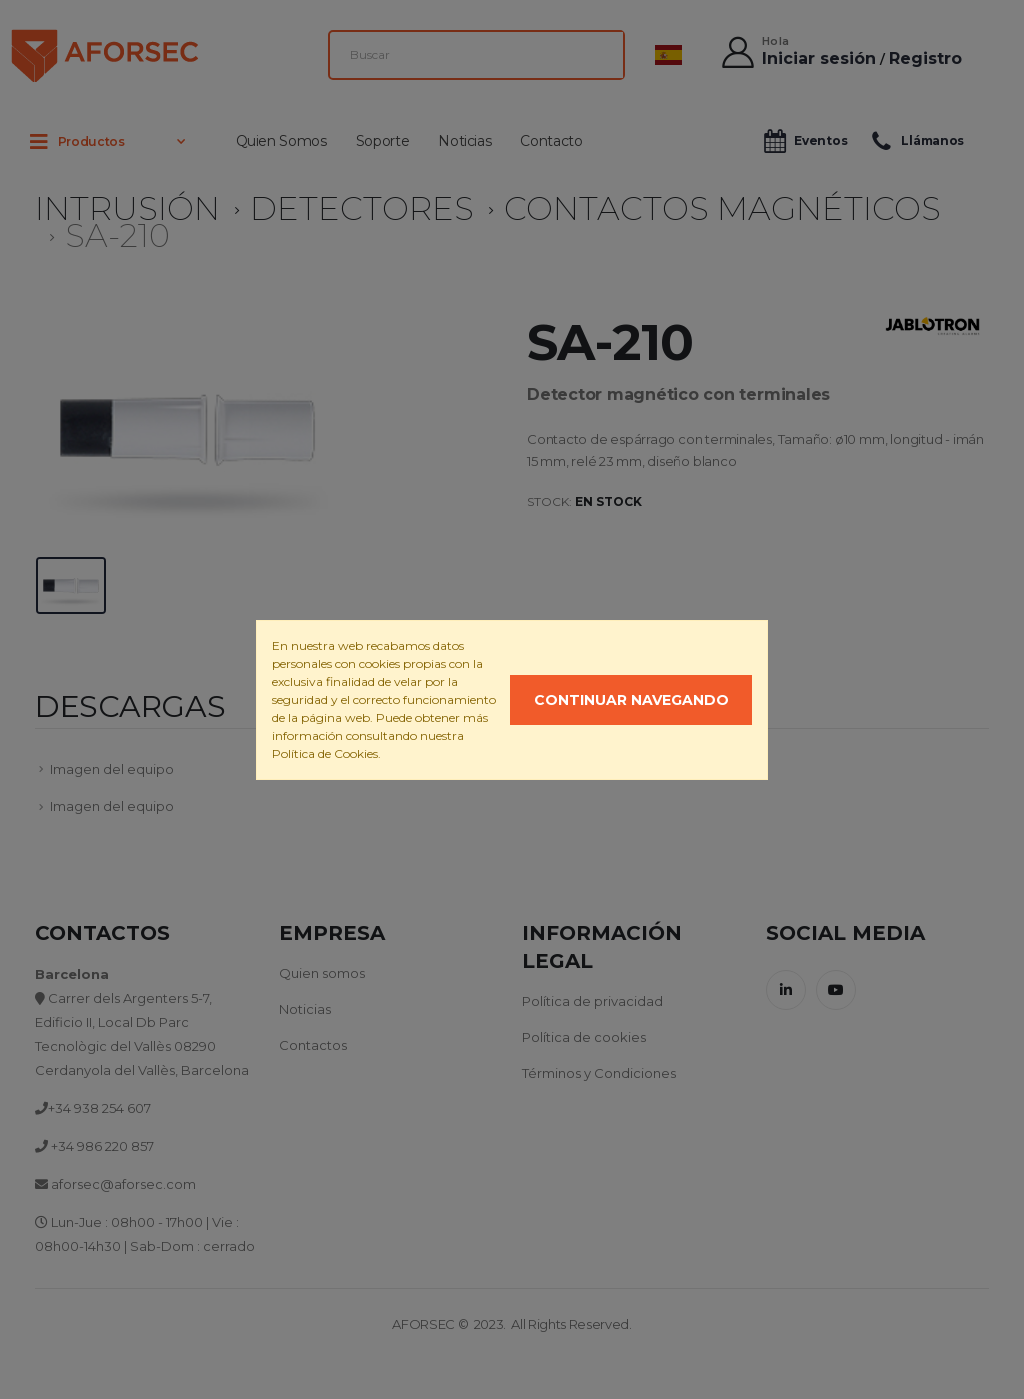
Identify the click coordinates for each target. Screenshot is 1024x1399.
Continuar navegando (631, 700)
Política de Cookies (325, 753)
